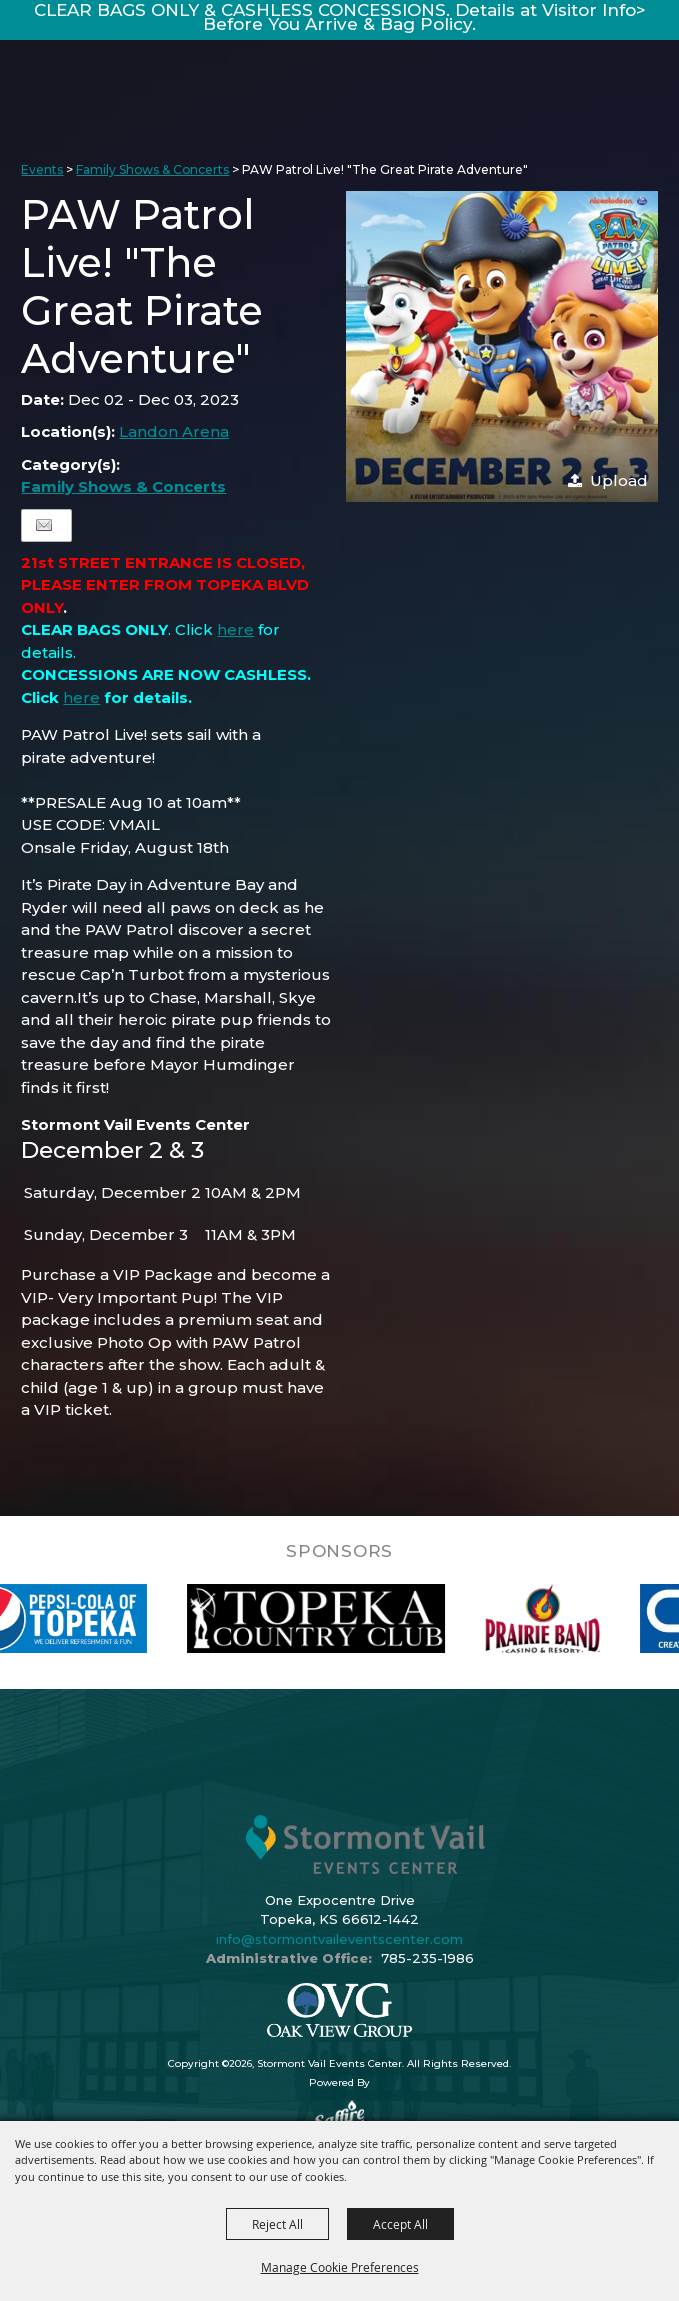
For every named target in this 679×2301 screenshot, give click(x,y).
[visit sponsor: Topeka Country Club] (338, 1618)
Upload (619, 480)
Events (42, 169)
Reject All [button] (277, 2224)
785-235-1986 (427, 1958)
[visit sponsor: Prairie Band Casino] (564, 1618)
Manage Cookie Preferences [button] (340, 2267)
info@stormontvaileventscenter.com (339, 1939)
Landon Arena (174, 431)
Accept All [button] (400, 2224)
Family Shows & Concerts (152, 169)
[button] (502, 347)
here (235, 629)
